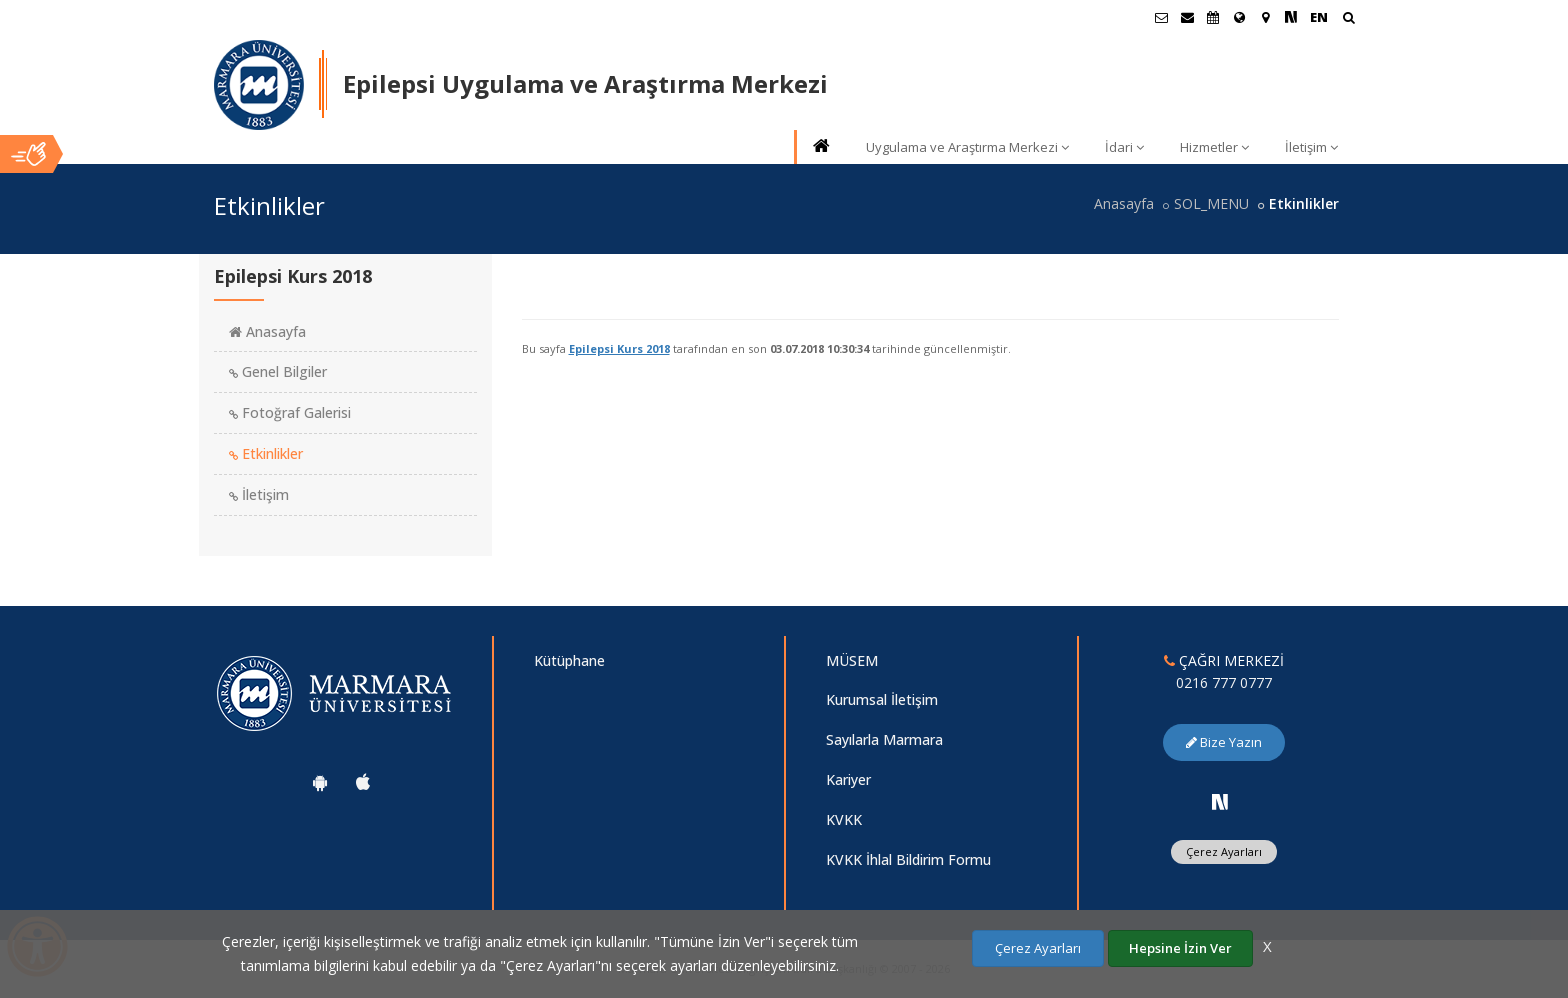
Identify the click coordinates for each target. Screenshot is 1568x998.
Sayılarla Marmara (884, 739)
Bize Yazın (1224, 742)
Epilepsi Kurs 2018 (619, 348)
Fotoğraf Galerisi (290, 412)
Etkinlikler (266, 453)
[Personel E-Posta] (1187, 17)
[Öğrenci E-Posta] (1161, 17)
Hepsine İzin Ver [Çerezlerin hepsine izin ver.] (1180, 948)
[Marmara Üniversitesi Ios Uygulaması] (363, 782)
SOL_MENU (1211, 203)
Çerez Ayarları (1224, 851)
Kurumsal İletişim (882, 699)
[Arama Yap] (1348, 19)
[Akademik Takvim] (1213, 17)
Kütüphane (569, 660)
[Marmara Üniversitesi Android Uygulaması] (320, 782)
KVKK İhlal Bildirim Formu (908, 859)
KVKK (844, 819)
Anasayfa (1124, 203)
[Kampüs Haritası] (1265, 17)
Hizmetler (1214, 147)
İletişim (1311, 147)
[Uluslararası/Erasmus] (1239, 17)
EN (1319, 17)
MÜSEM (852, 660)
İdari (1124, 147)
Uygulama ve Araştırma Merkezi (967, 147)
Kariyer (848, 779)
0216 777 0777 (1224, 682)
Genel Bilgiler (278, 371)
